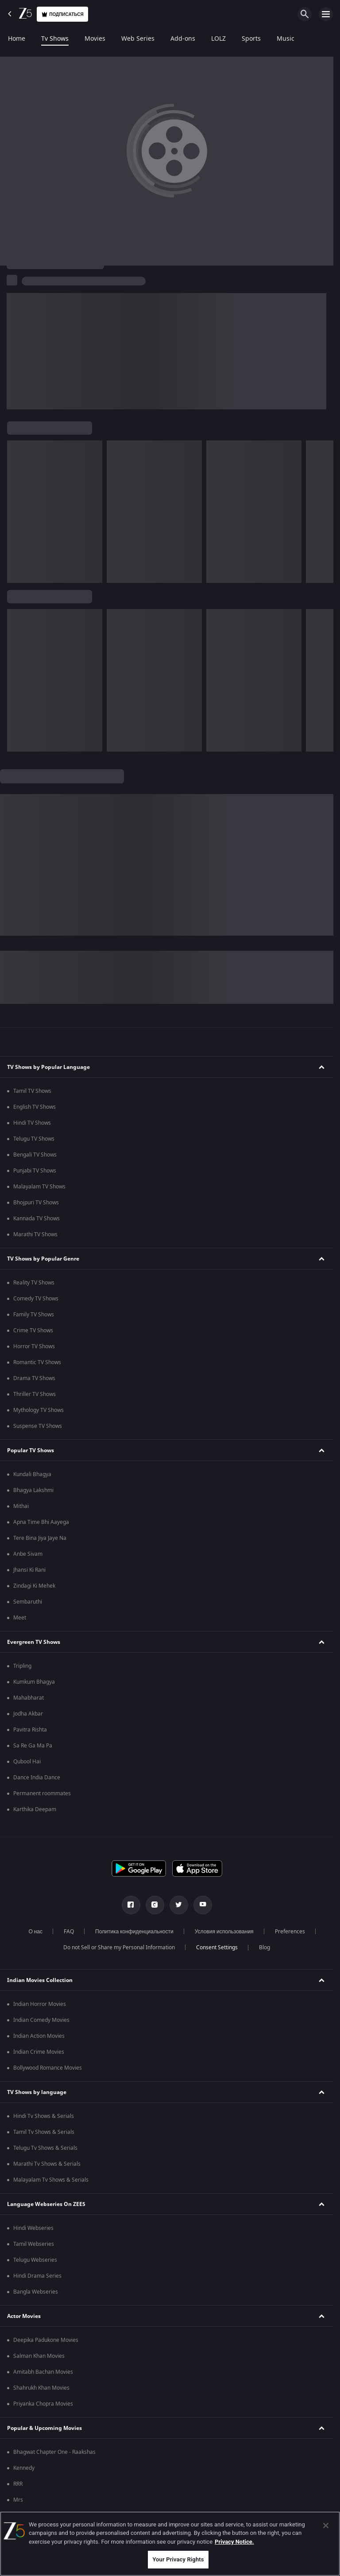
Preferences (290, 1932)
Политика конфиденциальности (134, 1932)
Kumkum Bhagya (34, 1682)
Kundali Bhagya (32, 1474)
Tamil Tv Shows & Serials (43, 2132)
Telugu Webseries (35, 2260)
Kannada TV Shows (36, 1218)
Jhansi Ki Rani (29, 1570)
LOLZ (218, 39)
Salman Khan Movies (39, 2356)
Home (16, 39)
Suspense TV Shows (37, 1426)
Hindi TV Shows (32, 1123)
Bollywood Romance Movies (47, 2068)
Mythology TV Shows (38, 1410)
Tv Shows (55, 39)
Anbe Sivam (27, 1554)
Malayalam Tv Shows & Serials (51, 2180)
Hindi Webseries (33, 2228)
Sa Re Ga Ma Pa (32, 1746)
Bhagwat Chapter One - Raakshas (54, 2452)
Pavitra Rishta (30, 1730)
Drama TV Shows (34, 1378)
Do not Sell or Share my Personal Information (119, 1947)
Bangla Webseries (35, 2292)
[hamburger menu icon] (326, 14)
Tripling (22, 1666)
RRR (18, 2484)
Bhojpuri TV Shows (36, 1203)
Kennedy (24, 2468)
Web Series (138, 39)
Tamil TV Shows (32, 1091)
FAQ (69, 1932)
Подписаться (62, 14)
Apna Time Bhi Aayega (41, 1522)
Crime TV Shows (33, 1330)
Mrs (18, 2500)
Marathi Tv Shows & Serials (47, 2164)
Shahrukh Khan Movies (41, 2388)
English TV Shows (34, 1107)
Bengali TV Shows (35, 1155)
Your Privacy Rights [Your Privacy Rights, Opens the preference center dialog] (178, 2559)
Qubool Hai (27, 1762)
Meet (19, 1618)
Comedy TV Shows (35, 1299)
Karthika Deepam (34, 1809)
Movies (95, 39)
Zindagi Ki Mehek (34, 1586)
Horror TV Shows (34, 1346)
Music (285, 39)
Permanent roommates (42, 1793)
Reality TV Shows (33, 1283)
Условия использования (224, 1932)
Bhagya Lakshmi (33, 1490)
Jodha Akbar (28, 1714)
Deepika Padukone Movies (45, 2340)
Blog (264, 1947)
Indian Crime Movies (38, 2052)
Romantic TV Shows (37, 1362)
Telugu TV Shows (33, 1139)
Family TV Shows (33, 1315)
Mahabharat (28, 1698)
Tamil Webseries (33, 2244)
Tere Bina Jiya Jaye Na (39, 1538)
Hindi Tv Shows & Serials (43, 2116)
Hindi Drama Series (37, 2276)
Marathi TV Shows (35, 1234)
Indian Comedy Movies (41, 2020)
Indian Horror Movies (39, 2004)
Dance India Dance (36, 1778)
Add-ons (182, 39)
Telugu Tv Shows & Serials (45, 2148)
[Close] (326, 2525)
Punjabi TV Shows (34, 1171)
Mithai (21, 1506)
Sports (251, 39)
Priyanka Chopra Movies (43, 2404)
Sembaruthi (27, 1602)
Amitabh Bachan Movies (43, 2372)
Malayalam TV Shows (39, 1187)
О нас (35, 1932)
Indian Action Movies (39, 2036)
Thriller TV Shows (34, 1394)
